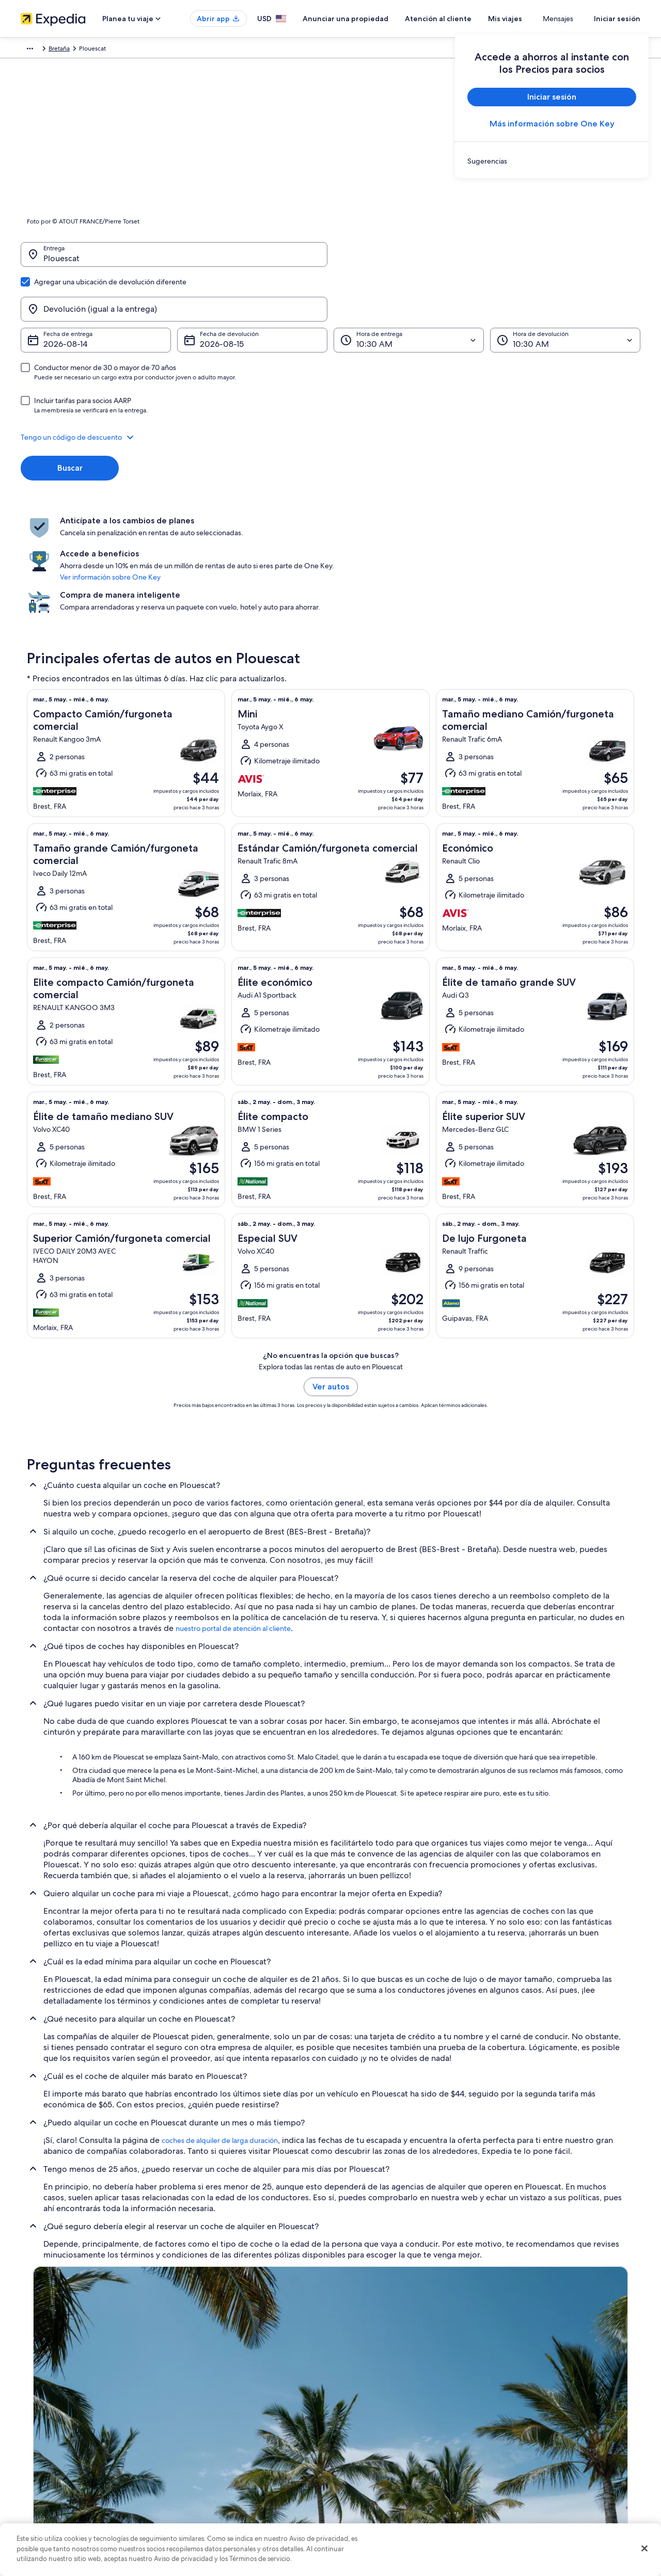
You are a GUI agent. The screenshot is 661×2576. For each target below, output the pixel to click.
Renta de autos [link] (87, 50)
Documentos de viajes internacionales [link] (554, 2471)
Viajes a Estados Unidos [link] (213, 2438)
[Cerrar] (644, 2548)
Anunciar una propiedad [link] (55, 2422)
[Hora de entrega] (409, 290)
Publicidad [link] (36, 2471)
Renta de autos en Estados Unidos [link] (228, 2471)
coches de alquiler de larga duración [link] (220, 2034)
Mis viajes (535, 18)
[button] (330, 387)
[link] (552, 161)
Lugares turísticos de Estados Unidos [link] (231, 2389)
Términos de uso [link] (364, 2422)
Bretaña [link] (157, 50)
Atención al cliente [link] (527, 2389)
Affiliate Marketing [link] (46, 2488)
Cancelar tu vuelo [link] (525, 2422)
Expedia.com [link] (39, 50)
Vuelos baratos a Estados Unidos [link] (226, 2455)
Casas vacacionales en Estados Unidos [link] (233, 2422)
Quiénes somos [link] (42, 2389)
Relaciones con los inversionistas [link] (66, 2455)
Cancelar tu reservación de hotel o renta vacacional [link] (572, 2405)
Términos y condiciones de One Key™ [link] (393, 2438)
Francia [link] (127, 50)
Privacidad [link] (355, 2389)
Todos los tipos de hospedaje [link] (222, 2488)
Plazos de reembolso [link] (530, 2438)
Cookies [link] (352, 2405)
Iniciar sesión (617, 18)
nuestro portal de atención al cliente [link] (233, 1522)
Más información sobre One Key (552, 124)
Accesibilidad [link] (360, 2471)
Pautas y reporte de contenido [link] (383, 2504)
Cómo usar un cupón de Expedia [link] (547, 2455)
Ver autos (330, 1280)
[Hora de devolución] (565, 290)
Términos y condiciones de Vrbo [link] (386, 2455)
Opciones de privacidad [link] (375, 2488)
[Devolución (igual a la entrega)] (487, 259)
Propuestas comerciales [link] (54, 2438)
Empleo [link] (31, 2405)
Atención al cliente (468, 18)
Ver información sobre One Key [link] (325, 503)
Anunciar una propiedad (376, 18)
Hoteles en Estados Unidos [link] (218, 2405)
